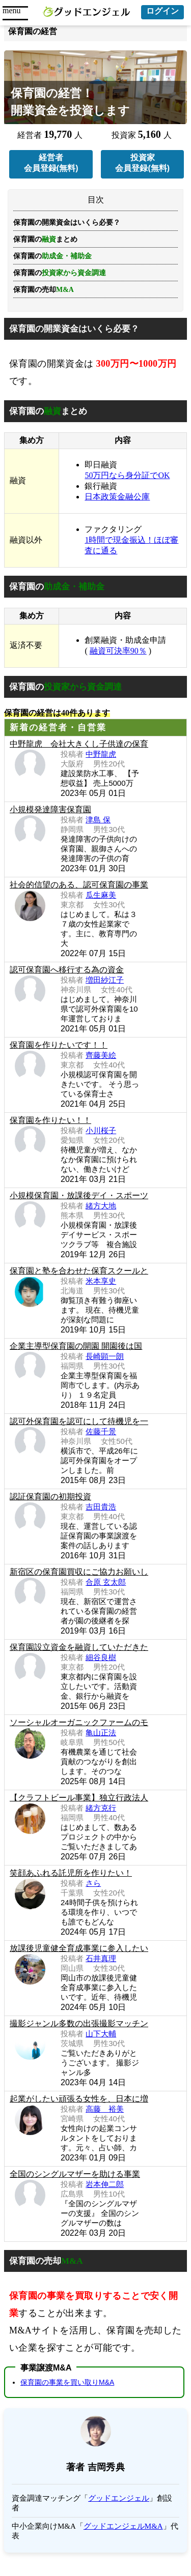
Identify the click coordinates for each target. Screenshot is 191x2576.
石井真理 (101, 1958)
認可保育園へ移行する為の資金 (67, 969)
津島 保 (98, 819)
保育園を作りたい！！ (50, 1120)
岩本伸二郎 (105, 2184)
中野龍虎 (101, 754)
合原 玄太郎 (106, 1582)
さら (93, 1883)
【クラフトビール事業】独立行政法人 (79, 1797)
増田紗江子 (105, 979)
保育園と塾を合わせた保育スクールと (79, 1270)
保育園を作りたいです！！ (58, 1045)
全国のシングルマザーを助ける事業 (75, 2174)
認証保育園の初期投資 (50, 1496)
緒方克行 (101, 1807)
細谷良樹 (101, 1657)
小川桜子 (101, 1130)
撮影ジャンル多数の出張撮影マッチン (79, 2023)
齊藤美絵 (101, 1055)
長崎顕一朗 (105, 1356)
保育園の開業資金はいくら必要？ (66, 222)
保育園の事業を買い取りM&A (67, 2382)
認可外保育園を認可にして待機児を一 (79, 1421)
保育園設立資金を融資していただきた (79, 1647)
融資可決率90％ (118, 650)
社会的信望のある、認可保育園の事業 (79, 884)
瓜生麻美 (101, 895)
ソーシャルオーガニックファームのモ (79, 1722)
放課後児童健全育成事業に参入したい (79, 1948)
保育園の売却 (43, 289)
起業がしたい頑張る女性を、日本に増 (79, 2098)
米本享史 (101, 1281)
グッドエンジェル (118, 2498)
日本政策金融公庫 (117, 496)
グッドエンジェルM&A (123, 2526)
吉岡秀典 (106, 2467)
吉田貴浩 (101, 1506)
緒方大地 (101, 1205)
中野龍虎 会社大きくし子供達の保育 (79, 743)
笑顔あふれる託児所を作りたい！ (71, 1873)
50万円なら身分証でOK (127, 475)
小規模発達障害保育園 (50, 809)
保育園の (59, 273)
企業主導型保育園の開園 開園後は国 (76, 1346)
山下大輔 (101, 2033)
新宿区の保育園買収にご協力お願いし (79, 1571)
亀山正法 (101, 1732)
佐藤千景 (101, 1431)
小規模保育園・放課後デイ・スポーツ (79, 1195)
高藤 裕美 (105, 2109)
